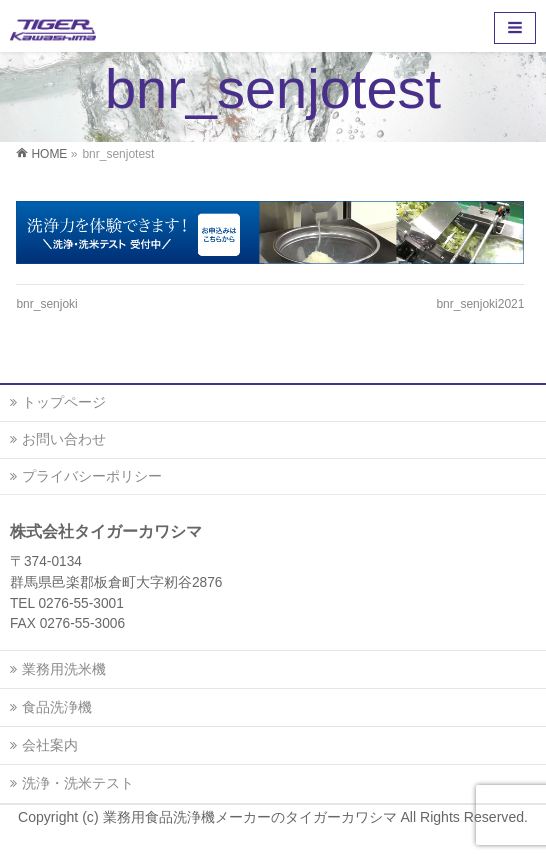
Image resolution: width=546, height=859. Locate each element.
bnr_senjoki (46, 304)
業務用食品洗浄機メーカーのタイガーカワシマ (252, 817)
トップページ (64, 402)
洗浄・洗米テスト (78, 783)
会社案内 (50, 745)
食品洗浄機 (57, 707)
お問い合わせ (64, 439)
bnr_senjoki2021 (480, 304)
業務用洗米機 (64, 669)
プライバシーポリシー (92, 476)
